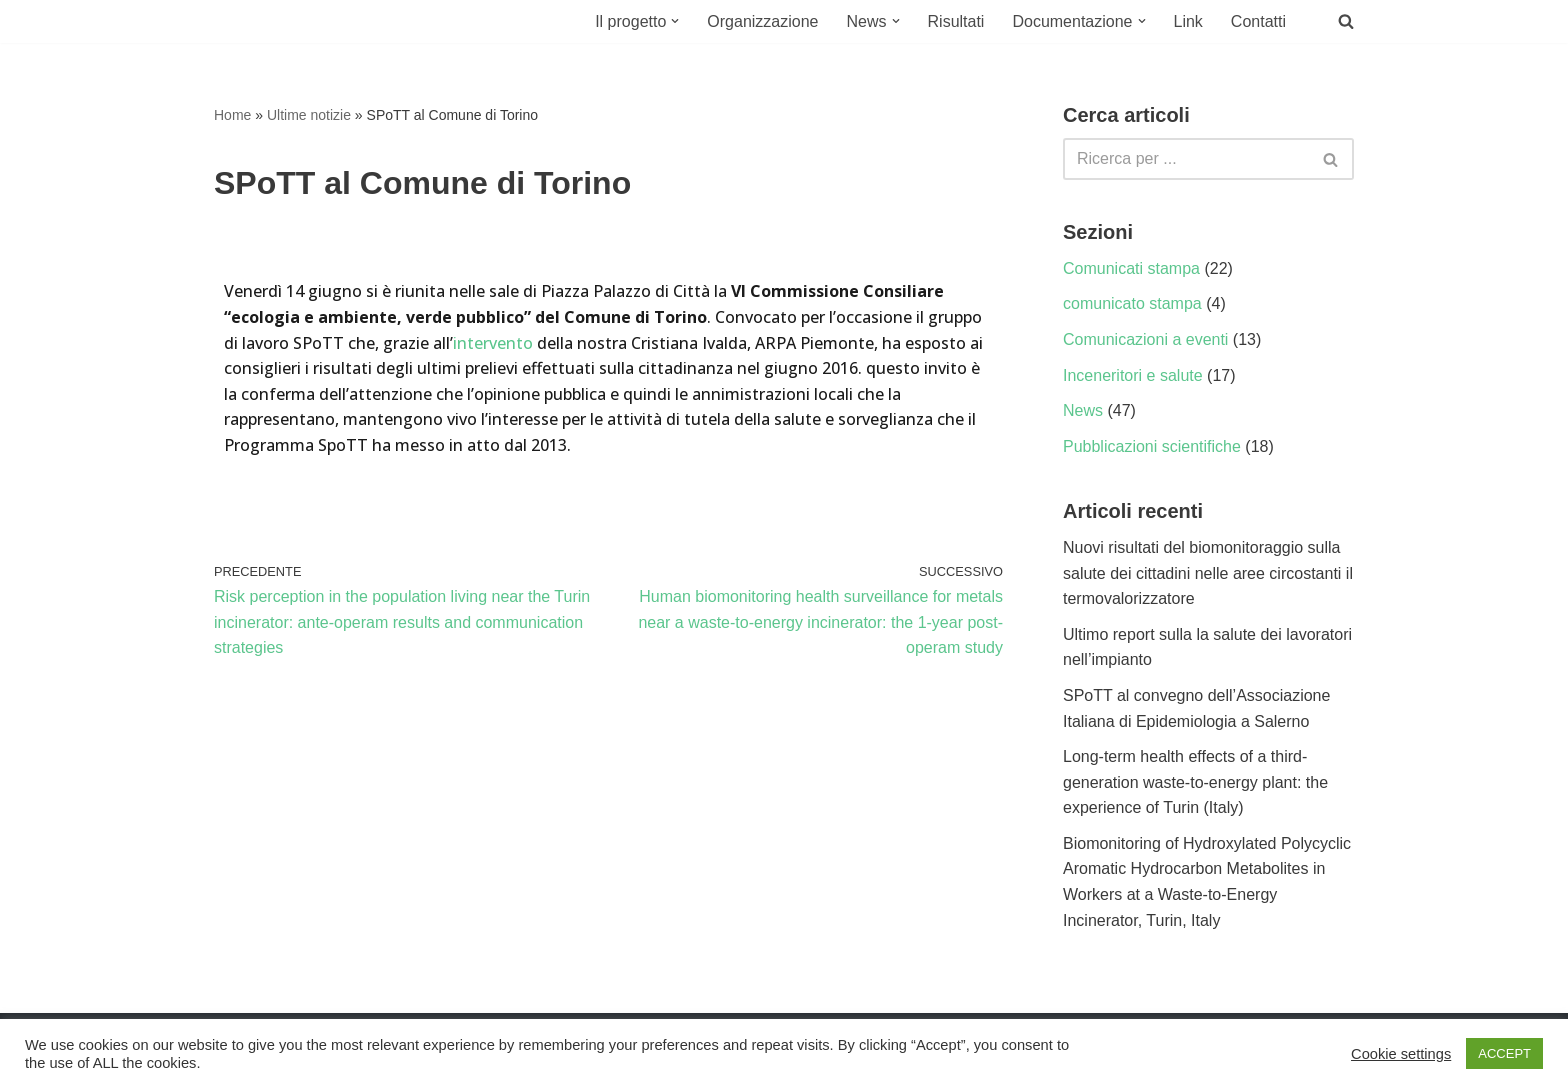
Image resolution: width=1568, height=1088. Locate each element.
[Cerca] (1186, 159)
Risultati (956, 21)
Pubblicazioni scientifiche (1152, 446)
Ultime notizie (309, 115)
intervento (493, 343)
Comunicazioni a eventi (1145, 339)
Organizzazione (762, 21)
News (1083, 410)
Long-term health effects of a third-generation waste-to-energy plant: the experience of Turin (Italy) (1195, 782)
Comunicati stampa (1131, 268)
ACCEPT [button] (1504, 1053)
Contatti (1258, 21)
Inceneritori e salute (1133, 375)
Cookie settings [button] (1401, 1054)
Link (1188, 21)
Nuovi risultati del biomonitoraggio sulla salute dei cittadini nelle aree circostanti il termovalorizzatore (1208, 573)
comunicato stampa (1132, 303)
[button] (675, 21)
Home (232, 115)
